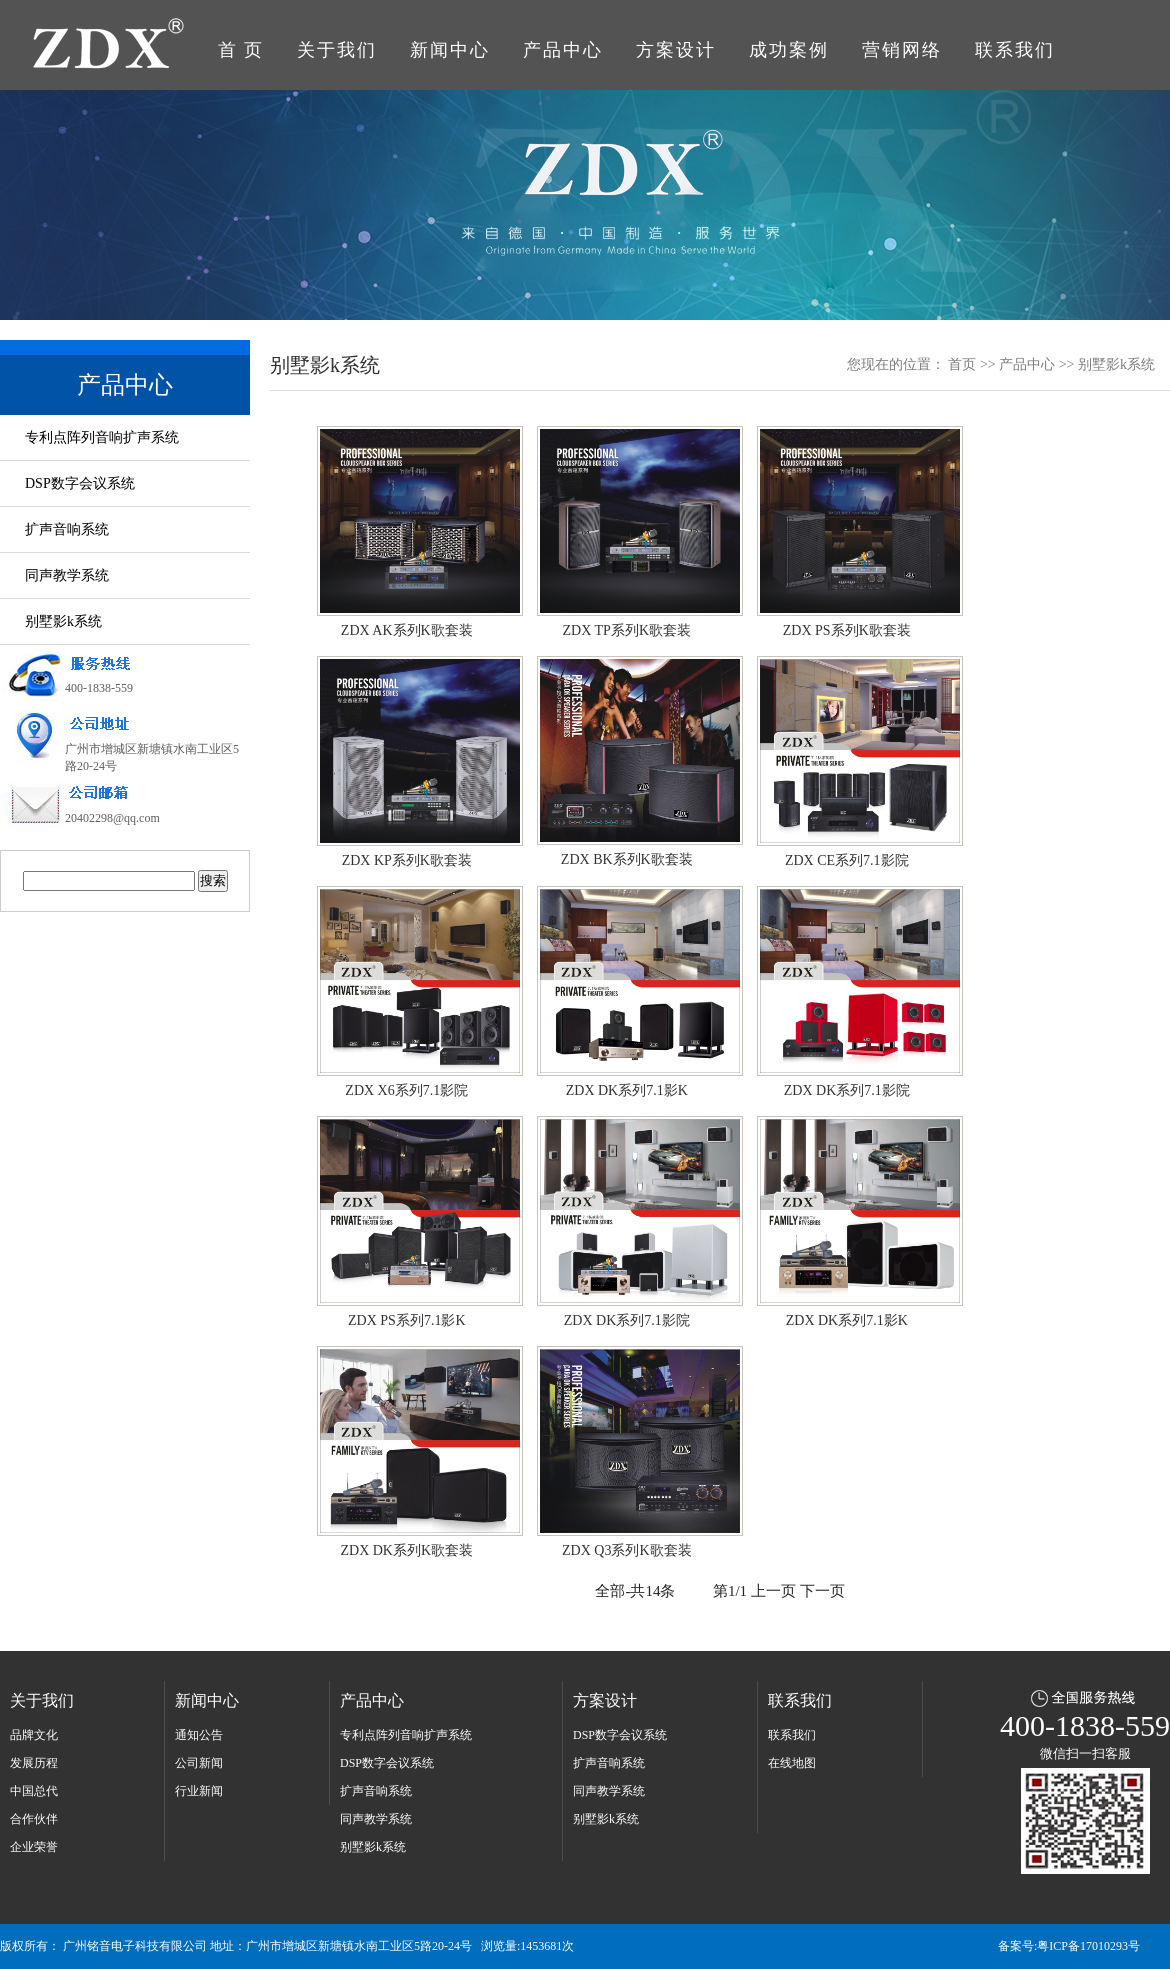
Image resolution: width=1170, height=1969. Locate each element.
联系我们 (1015, 50)
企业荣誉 (34, 1847)
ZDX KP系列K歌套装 (412, 761)
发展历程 (34, 1763)
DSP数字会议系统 (80, 483)
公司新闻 (199, 1763)
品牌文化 (34, 1735)
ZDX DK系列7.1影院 (852, 991)
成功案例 (789, 50)
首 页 (241, 50)
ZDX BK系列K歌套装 (632, 761)
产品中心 (563, 50)
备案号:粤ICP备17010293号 (1069, 1946)
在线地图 (792, 1763)
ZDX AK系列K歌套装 (412, 531)
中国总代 (34, 1791)
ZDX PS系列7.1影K (412, 1221)
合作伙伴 (34, 1819)
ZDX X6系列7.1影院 (412, 991)
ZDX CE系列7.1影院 (852, 761)
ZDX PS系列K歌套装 (852, 531)
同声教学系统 (67, 575)
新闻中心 (450, 50)
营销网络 (902, 50)
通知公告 (199, 1735)
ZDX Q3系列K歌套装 (632, 1451)
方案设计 (676, 50)
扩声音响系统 (67, 529)
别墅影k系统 (63, 621)
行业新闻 (199, 1791)
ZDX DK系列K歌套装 (412, 1451)
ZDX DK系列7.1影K (632, 991)
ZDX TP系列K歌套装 (632, 531)
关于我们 (337, 50)
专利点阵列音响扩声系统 (102, 437)
